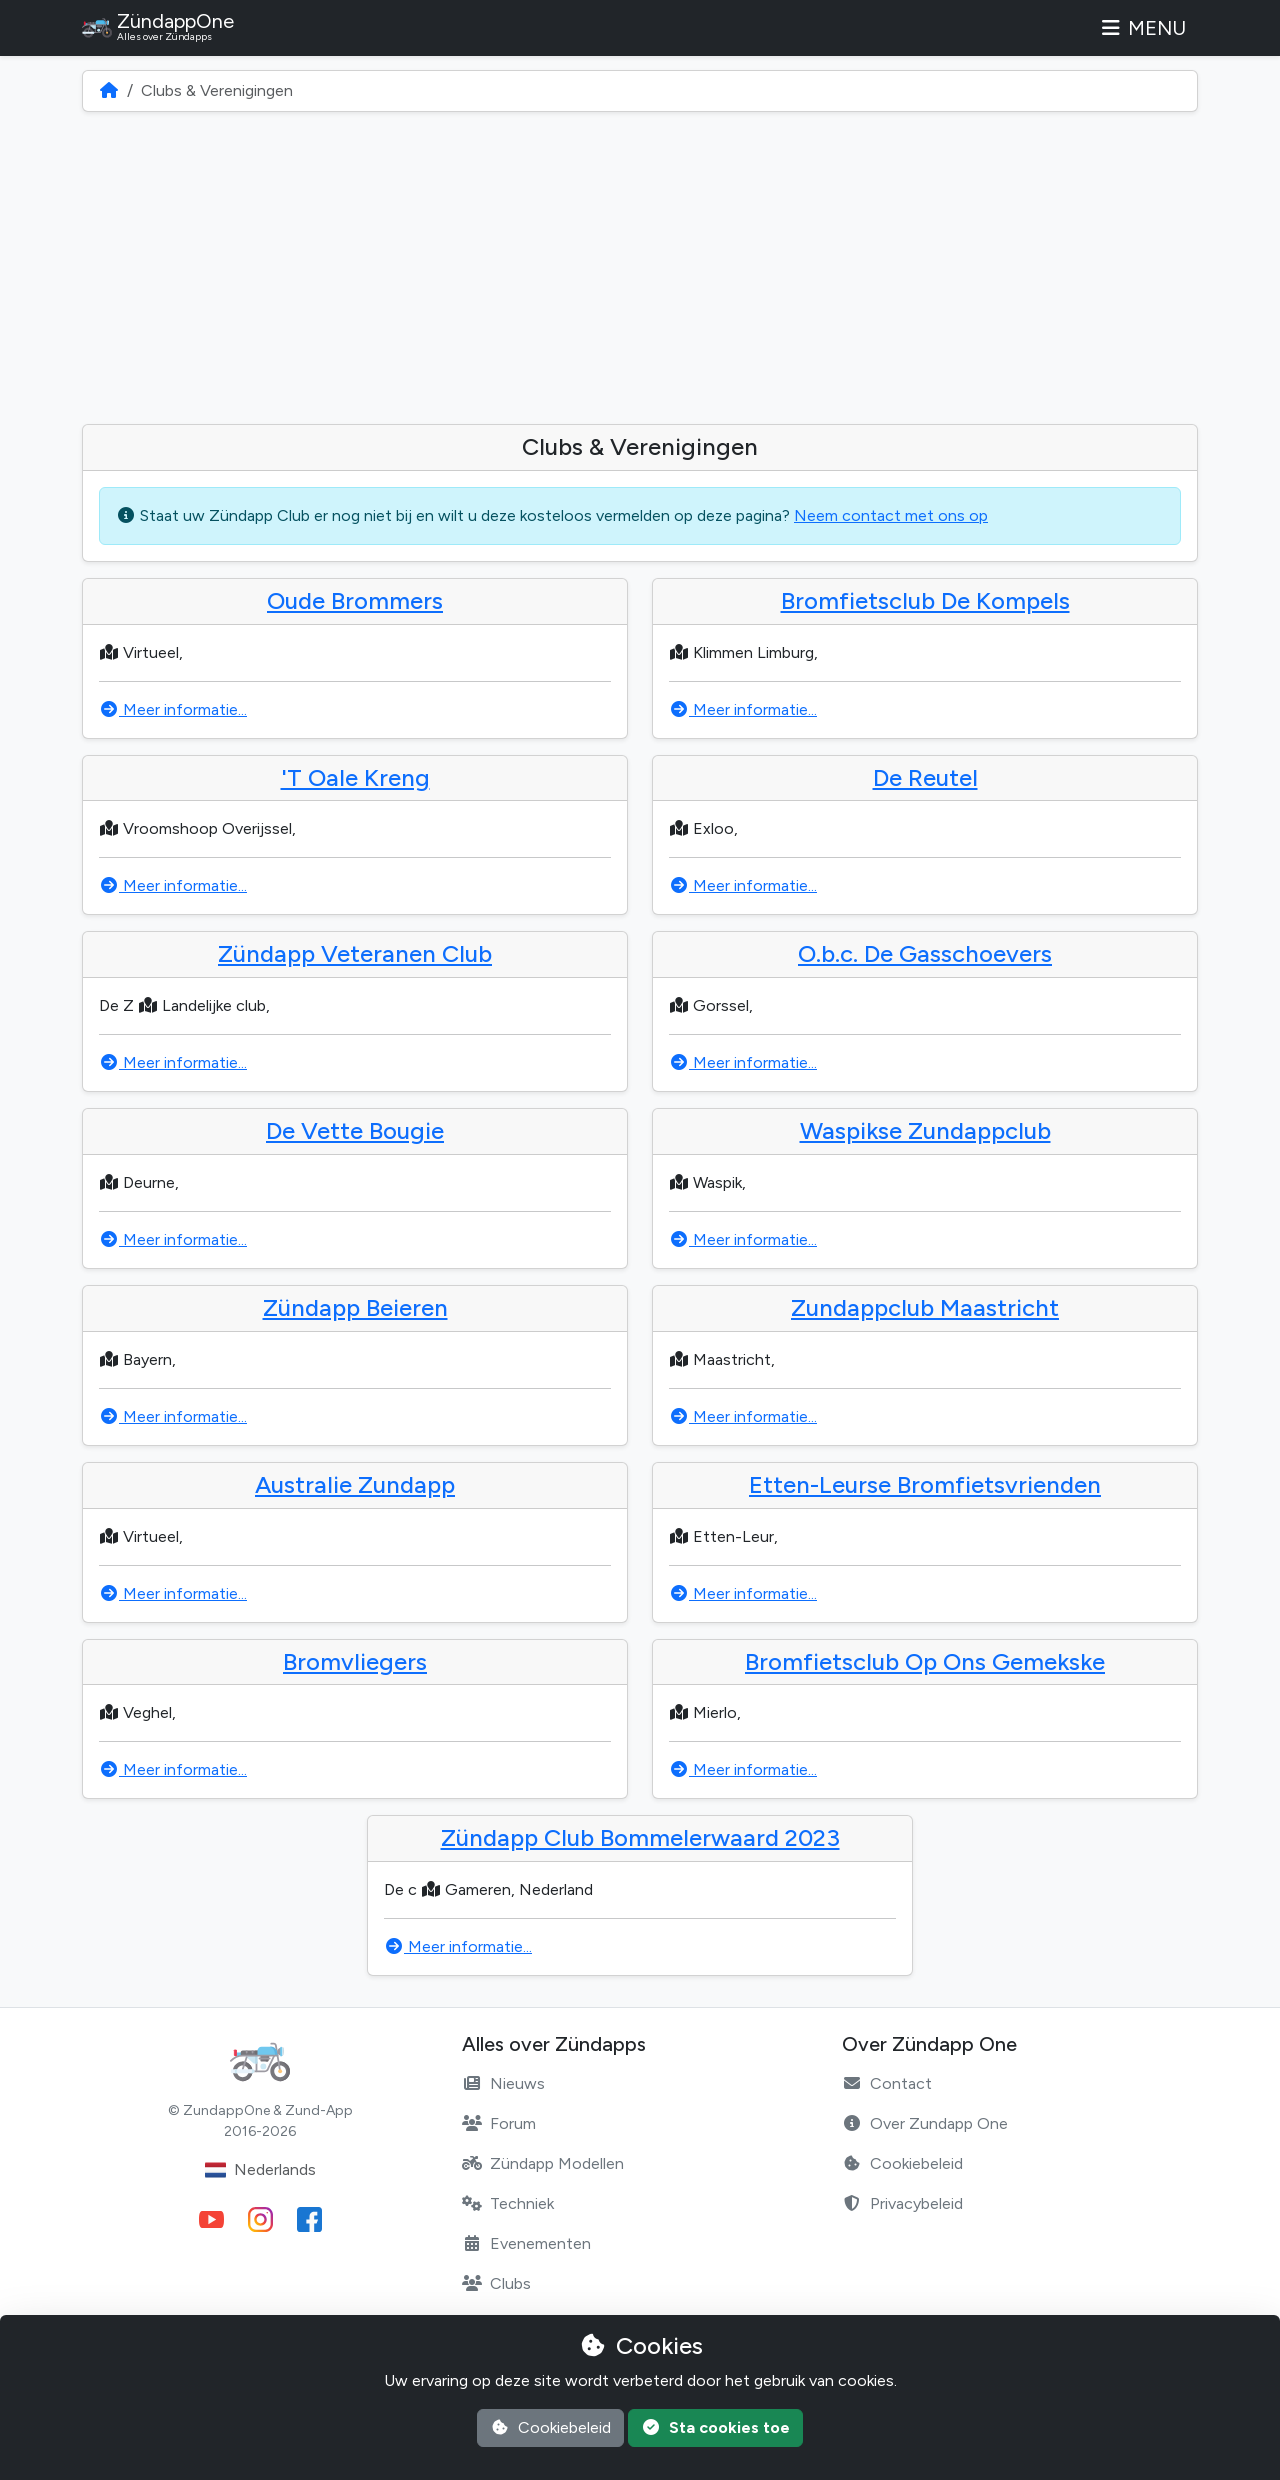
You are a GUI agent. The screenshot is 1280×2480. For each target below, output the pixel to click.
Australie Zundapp (355, 1484)
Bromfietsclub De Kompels (925, 600)
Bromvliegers (355, 1661)
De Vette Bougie (355, 1130)
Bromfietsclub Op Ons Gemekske (925, 1661)
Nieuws (503, 2083)
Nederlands (260, 2170)
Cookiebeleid (902, 2163)
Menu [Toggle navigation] (1142, 28)
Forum (499, 2123)
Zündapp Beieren (355, 1307)
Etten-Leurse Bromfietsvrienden (925, 1484)
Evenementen (526, 2243)
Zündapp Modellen (543, 2163)
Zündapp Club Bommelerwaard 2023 (640, 1837)
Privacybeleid (902, 2203)
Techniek (508, 2203)
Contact (887, 2083)
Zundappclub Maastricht (925, 1307)
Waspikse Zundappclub (925, 1130)
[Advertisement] (640, 268)
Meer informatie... (173, 709)
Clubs (496, 2283)
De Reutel (925, 777)
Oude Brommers (355, 600)
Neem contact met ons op (891, 515)
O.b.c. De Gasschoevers (925, 953)
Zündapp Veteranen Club (355, 953)
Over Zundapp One (925, 2123)
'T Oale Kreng (355, 777)
